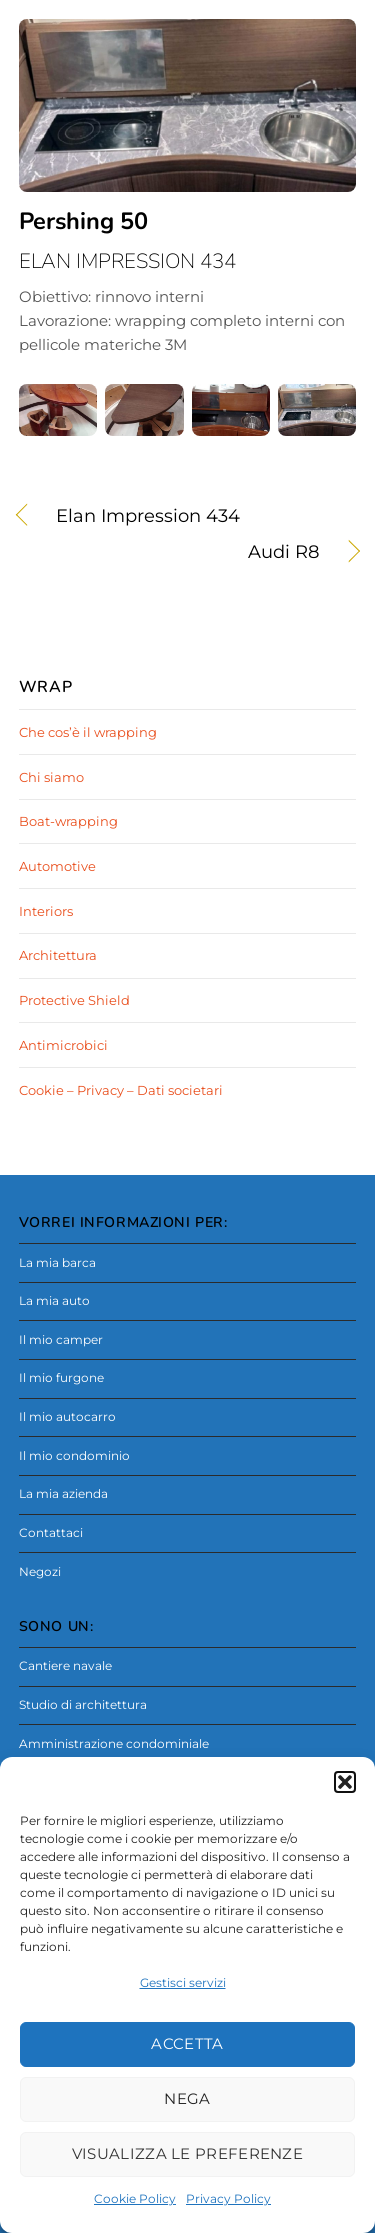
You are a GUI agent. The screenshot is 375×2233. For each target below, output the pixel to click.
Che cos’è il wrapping (88, 732)
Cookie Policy (135, 2198)
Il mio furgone (61, 1378)
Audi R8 (169, 552)
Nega (187, 2098)
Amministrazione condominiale (114, 1744)
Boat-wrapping (68, 821)
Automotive (57, 866)
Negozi (40, 1572)
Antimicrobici (63, 1045)
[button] (345, 1782)
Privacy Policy (228, 2198)
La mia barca (57, 1263)
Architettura (58, 955)
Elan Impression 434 (148, 516)
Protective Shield (74, 1000)
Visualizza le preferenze (187, 2153)
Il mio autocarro (67, 1417)
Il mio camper (61, 1340)
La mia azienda (63, 1494)
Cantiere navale (65, 1666)
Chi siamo (51, 777)
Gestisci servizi (183, 1982)
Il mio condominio (74, 1456)
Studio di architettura (83, 1705)
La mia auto (54, 1301)
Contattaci (51, 1533)
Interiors (46, 911)
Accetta (187, 2043)
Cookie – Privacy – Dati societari (121, 1090)
